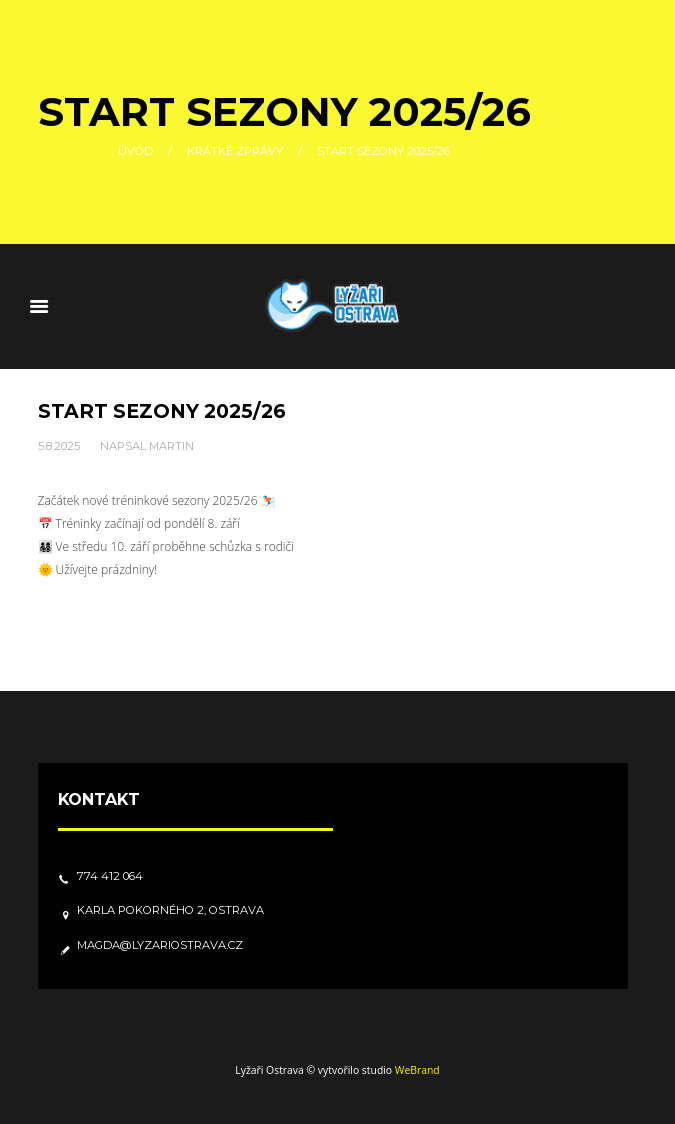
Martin (171, 446)
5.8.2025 (59, 446)
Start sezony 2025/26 (162, 411)
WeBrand (417, 1070)
